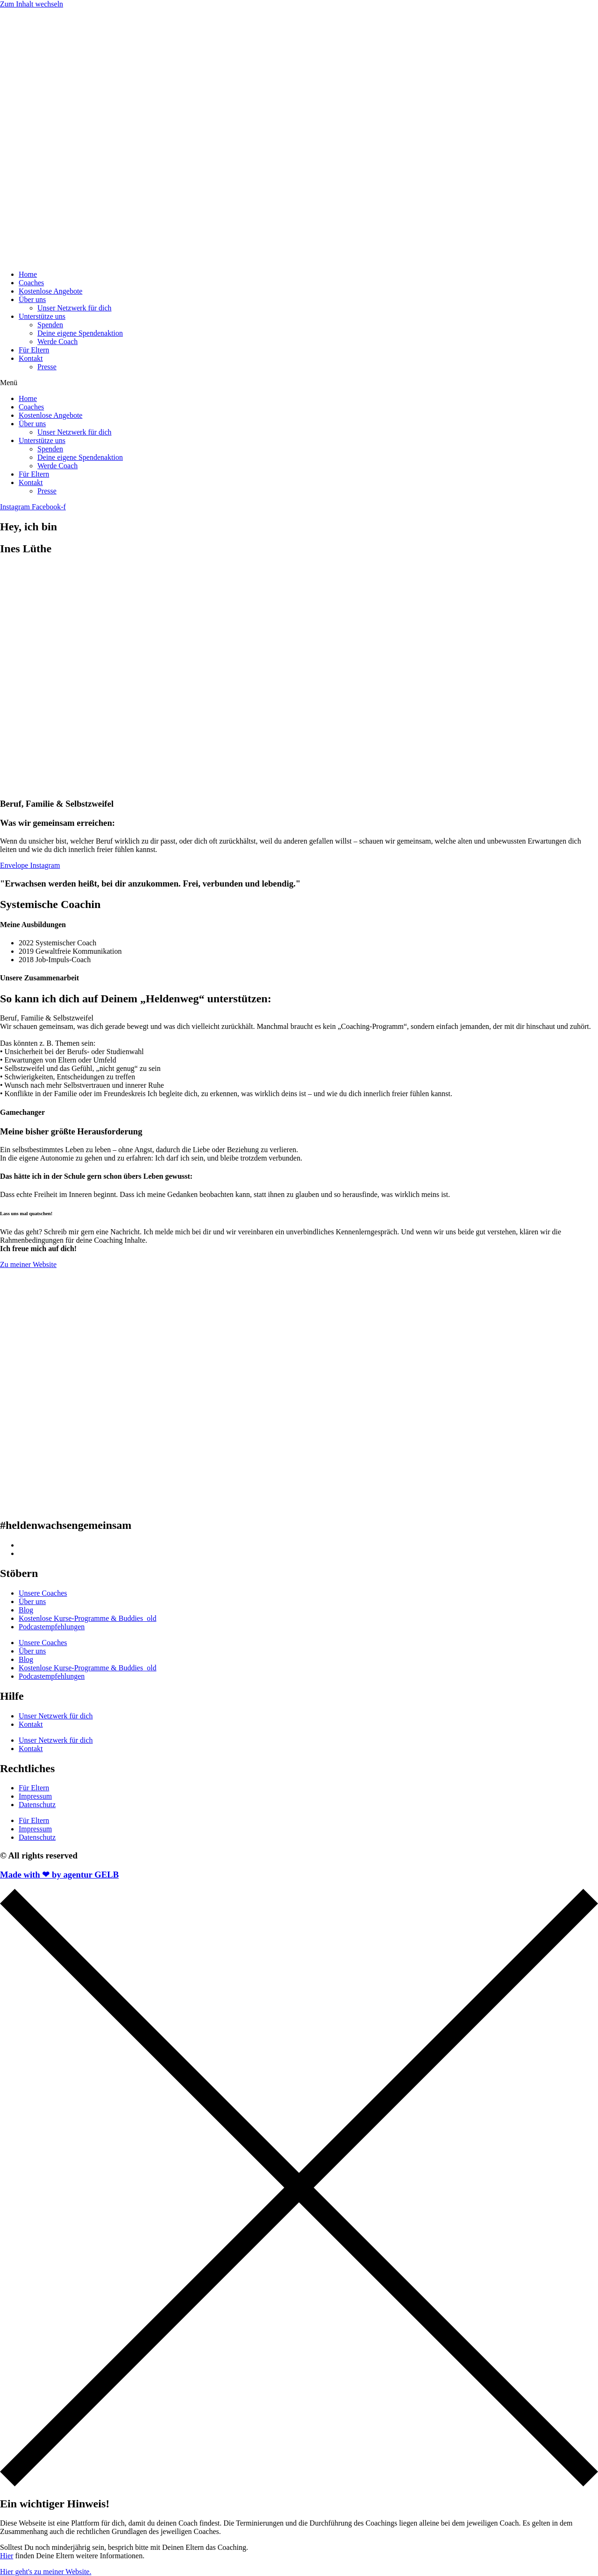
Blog (26, 1610)
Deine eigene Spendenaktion (80, 333)
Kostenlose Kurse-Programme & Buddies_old (88, 1618)
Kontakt (31, 358)
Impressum (35, 1796)
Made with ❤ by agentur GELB (59, 1874)
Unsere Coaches (43, 1593)
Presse (47, 367)
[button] (299, 383)
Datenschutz (37, 1805)
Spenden (50, 325)
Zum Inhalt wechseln (31, 4)
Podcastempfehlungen (52, 1627)
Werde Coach (57, 341)
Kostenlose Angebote (50, 291)
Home (28, 274)
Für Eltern (34, 350)
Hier (6, 2556)
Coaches (31, 283)
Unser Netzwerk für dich (74, 308)
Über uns (32, 299)
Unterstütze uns (42, 316)
